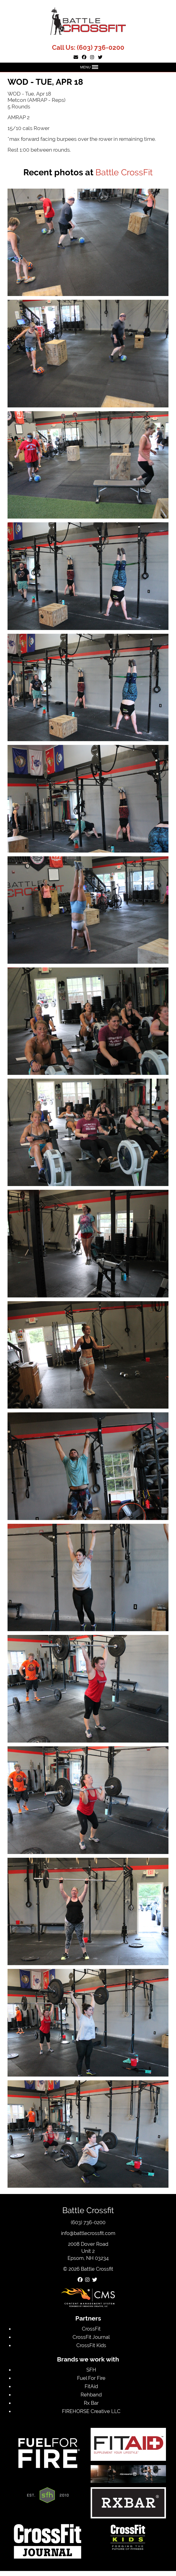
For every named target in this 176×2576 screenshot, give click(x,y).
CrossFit (91, 2329)
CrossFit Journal (91, 2337)
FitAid (91, 2386)
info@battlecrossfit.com (88, 2233)
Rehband (91, 2394)
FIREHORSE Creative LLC (91, 2411)
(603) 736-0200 (100, 47)
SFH (91, 2370)
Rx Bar (91, 2403)
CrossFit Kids (91, 2345)
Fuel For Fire (91, 2378)
